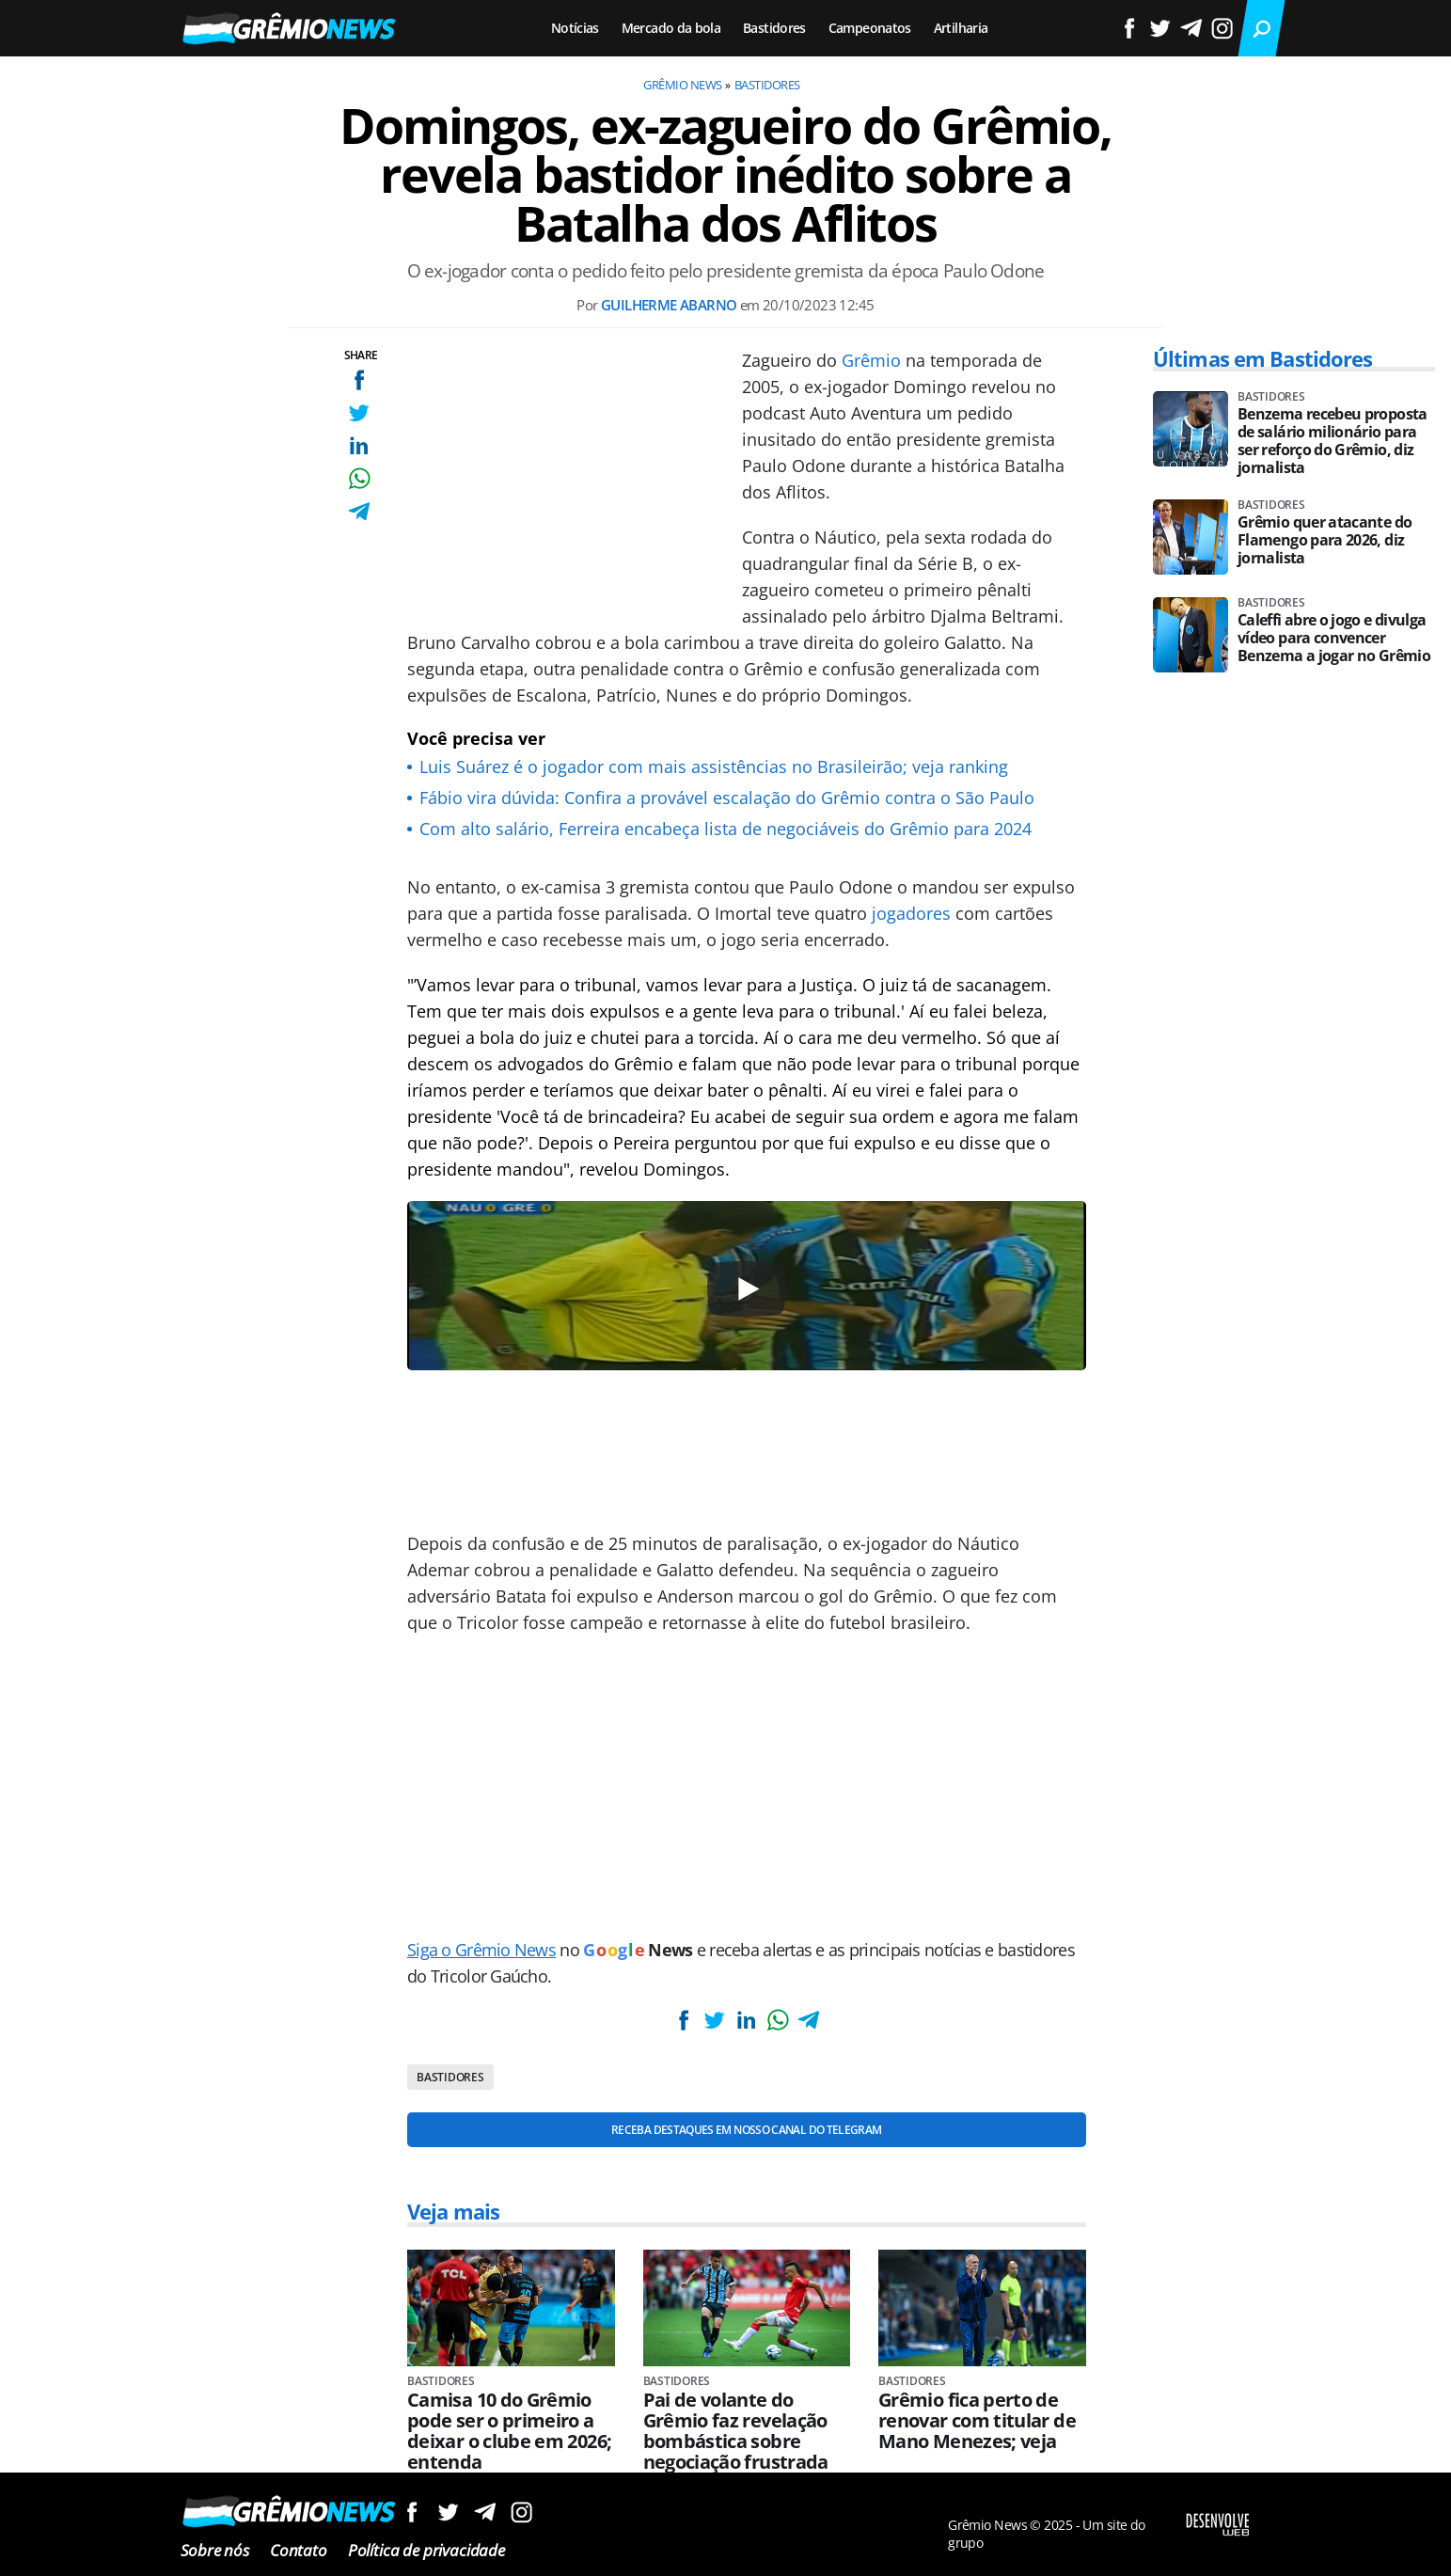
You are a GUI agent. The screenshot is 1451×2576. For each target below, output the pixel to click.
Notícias (575, 28)
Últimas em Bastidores (1263, 358)
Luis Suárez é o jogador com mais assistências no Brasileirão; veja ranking (713, 766)
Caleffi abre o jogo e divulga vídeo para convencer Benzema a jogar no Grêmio (1334, 638)
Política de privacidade (426, 2550)
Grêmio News (682, 84)
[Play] (747, 1289)
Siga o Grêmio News (481, 1949)
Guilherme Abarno (668, 304)
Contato (298, 2550)
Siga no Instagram (521, 2511)
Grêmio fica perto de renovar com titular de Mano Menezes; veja (977, 2421)
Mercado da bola (671, 28)
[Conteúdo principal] (725, 1288)
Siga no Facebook (411, 2511)
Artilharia (961, 28)
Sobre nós (215, 2550)
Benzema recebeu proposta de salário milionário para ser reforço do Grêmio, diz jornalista (1332, 441)
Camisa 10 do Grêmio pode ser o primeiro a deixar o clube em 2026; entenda (509, 2431)
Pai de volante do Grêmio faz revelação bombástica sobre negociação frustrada (735, 2431)
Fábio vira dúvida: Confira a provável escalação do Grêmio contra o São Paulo (726, 797)
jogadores (911, 913)
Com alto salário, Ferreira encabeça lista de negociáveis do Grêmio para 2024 (725, 828)
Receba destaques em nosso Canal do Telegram (746, 2130)
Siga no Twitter (448, 2511)
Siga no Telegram (485, 2511)
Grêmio (871, 360)
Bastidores (774, 28)
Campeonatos (869, 28)
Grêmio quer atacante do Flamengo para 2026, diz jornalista (1325, 540)
